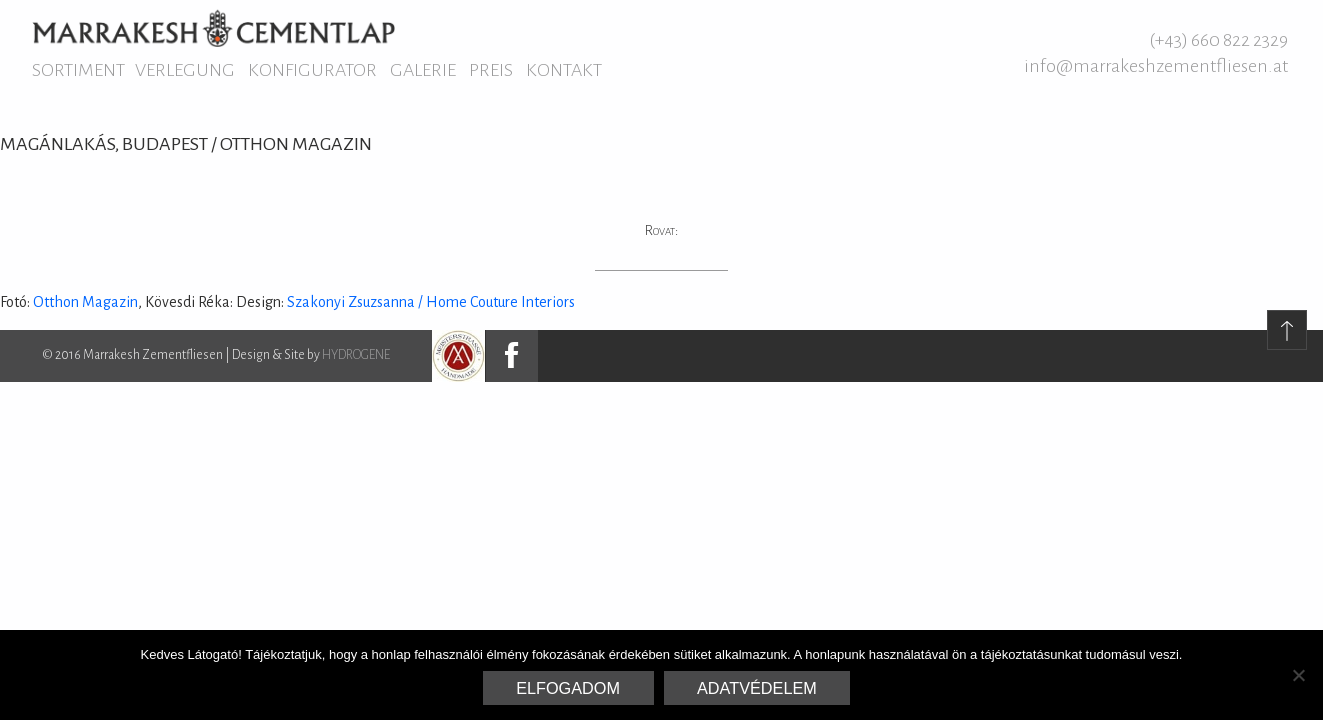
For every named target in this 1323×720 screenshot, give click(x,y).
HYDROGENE (356, 355)
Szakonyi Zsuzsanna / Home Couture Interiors (431, 302)
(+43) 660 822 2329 (1218, 40)
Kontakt (564, 70)
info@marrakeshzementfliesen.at (1156, 66)
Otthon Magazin (85, 302)
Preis (491, 70)
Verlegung (185, 70)
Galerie (423, 70)
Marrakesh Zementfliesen (213, 28)
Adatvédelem (757, 688)
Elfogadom (568, 688)
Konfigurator (312, 70)
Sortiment (78, 70)
